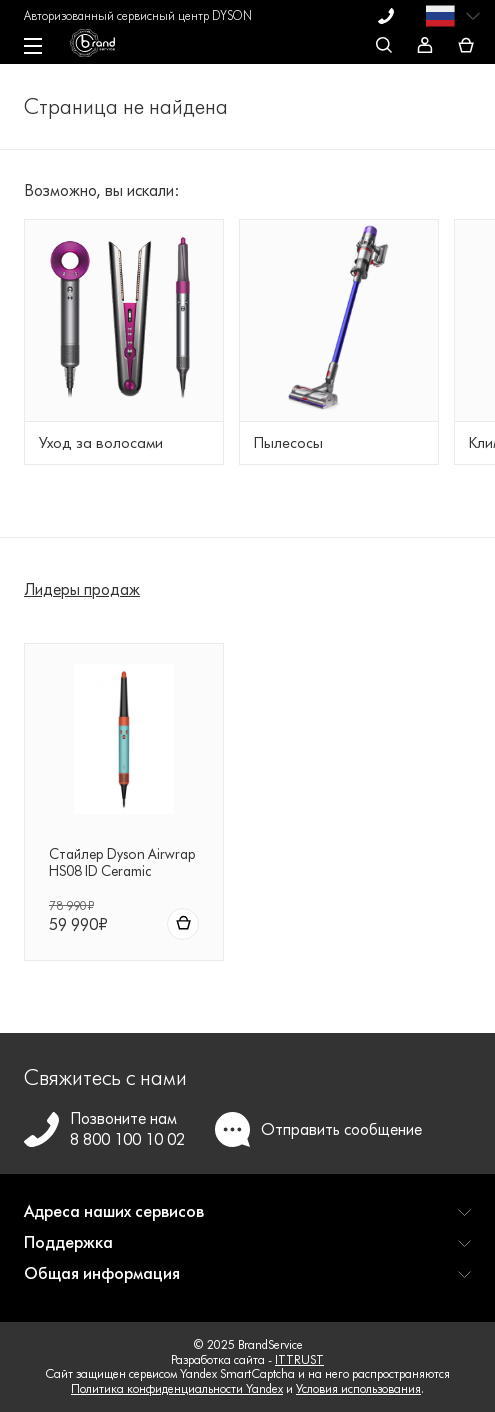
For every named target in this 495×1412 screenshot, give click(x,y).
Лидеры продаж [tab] (82, 589)
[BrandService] (102, 48)
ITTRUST (299, 1359)
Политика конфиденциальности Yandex (177, 1388)
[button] (247, 1219)
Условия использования (358, 1388)
